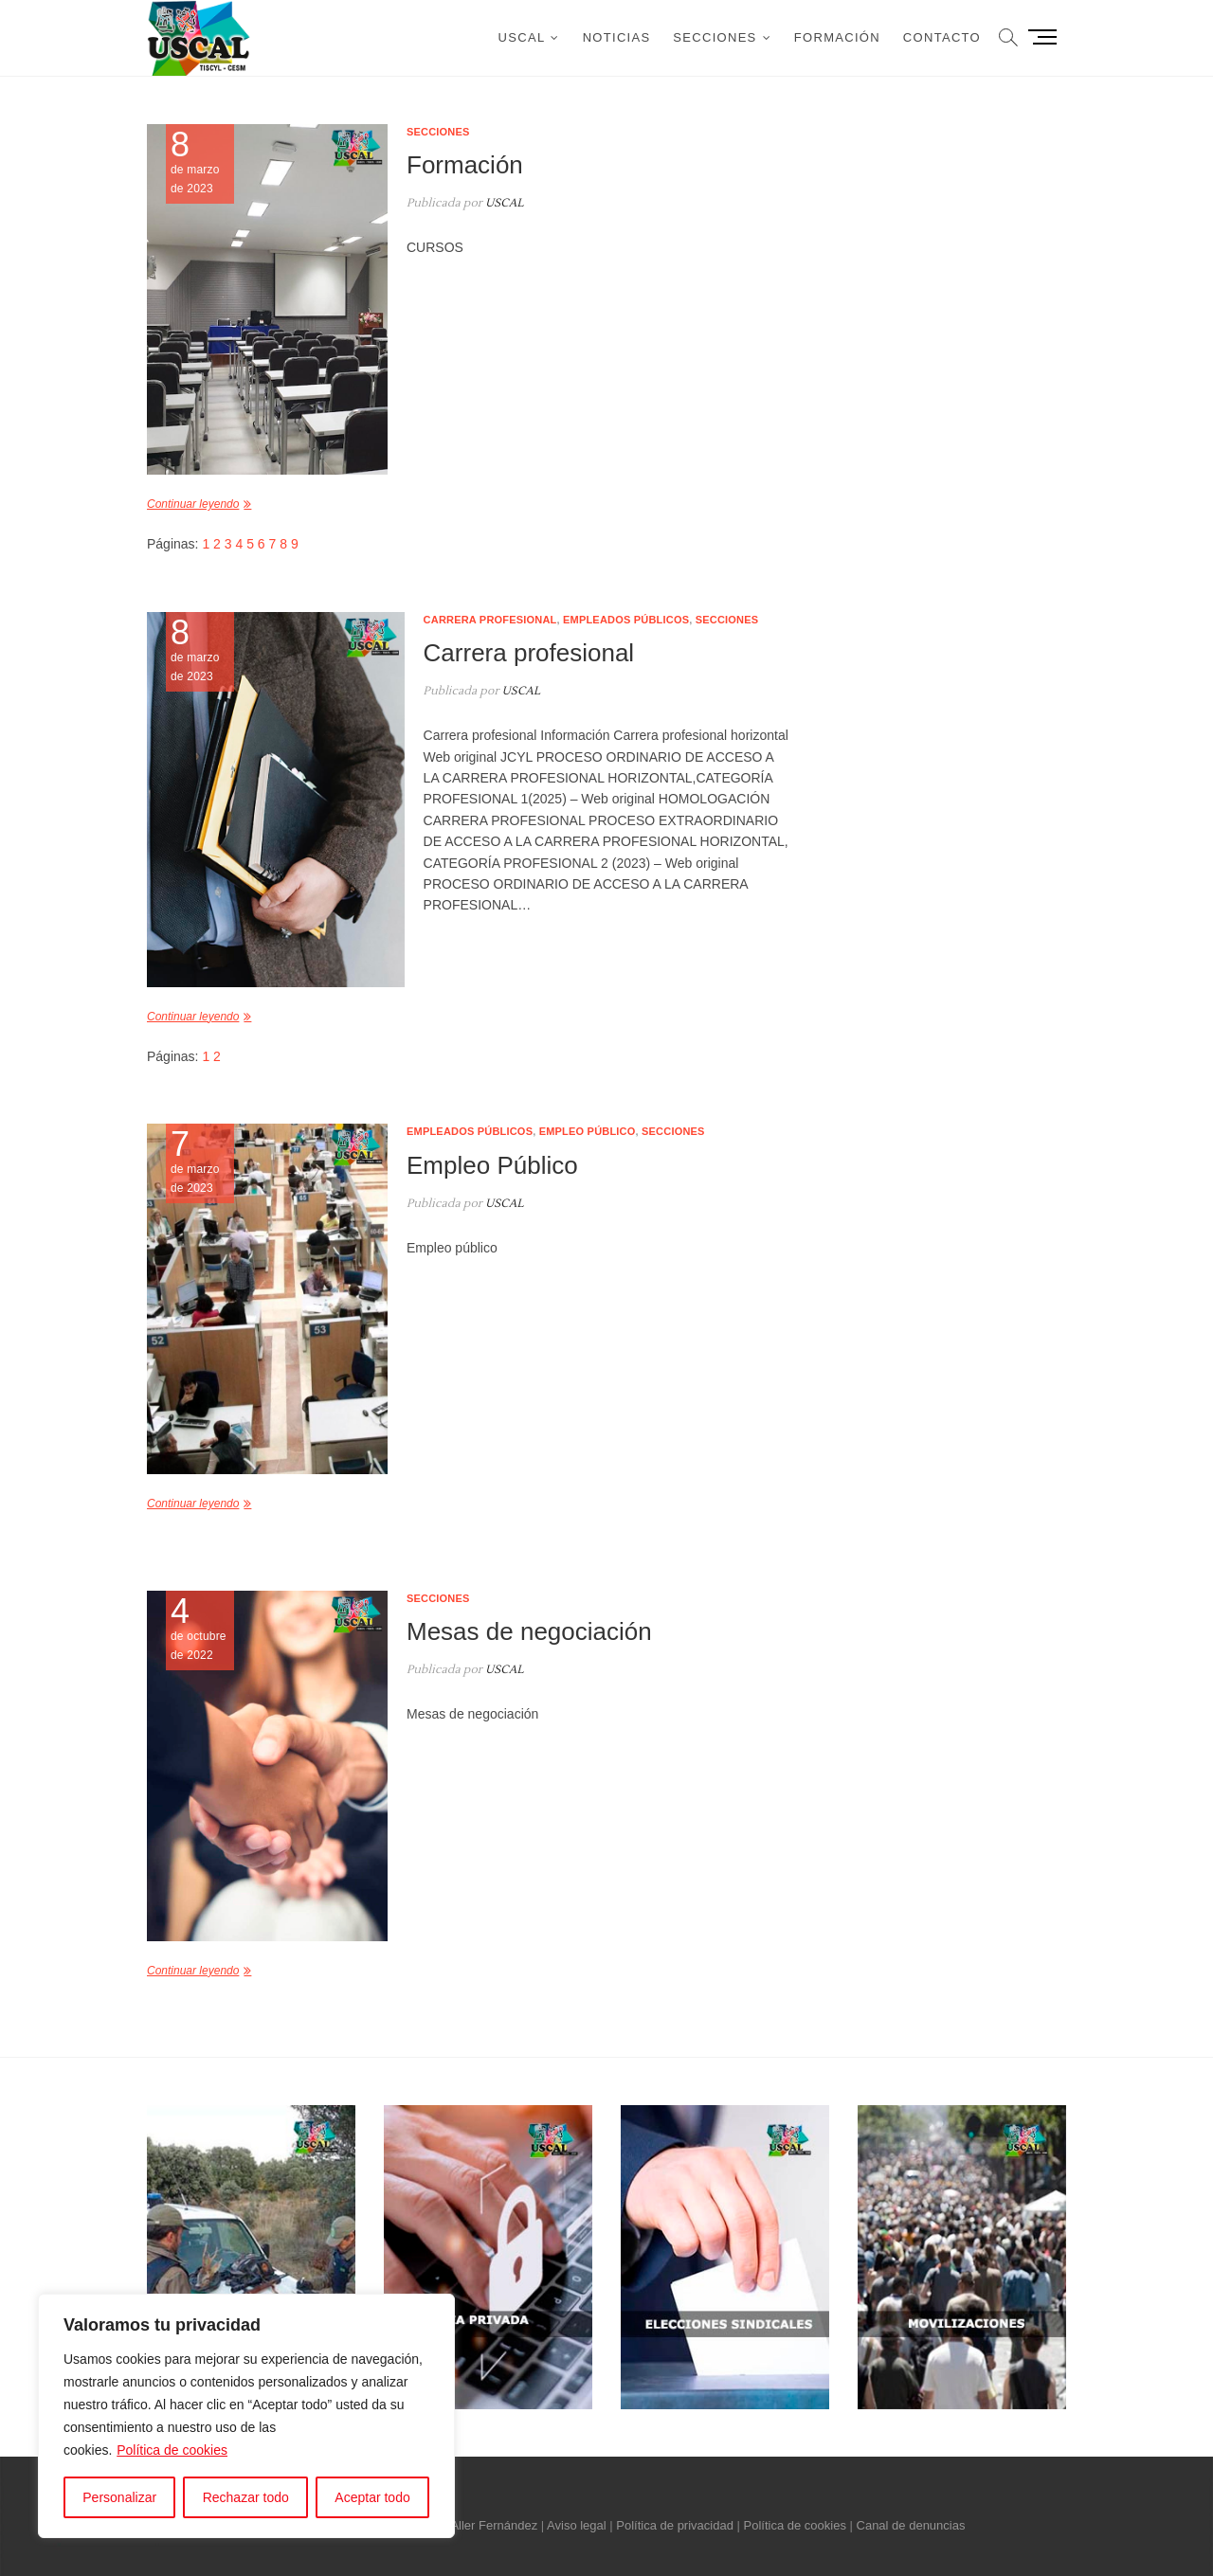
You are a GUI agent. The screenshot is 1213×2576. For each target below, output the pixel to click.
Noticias (617, 37)
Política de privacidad (674, 2525)
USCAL (522, 37)
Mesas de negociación (529, 1631)
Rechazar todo (246, 2497)
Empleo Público (492, 1165)
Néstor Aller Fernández (474, 2525)
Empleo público (587, 1131)
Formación (837, 37)
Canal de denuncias (911, 2525)
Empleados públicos (626, 619)
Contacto (942, 37)
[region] (246, 2416)
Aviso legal (576, 2525)
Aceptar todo (372, 2497)
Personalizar (119, 2497)
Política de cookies (172, 2450)
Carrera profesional (490, 619)
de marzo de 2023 (200, 1161)
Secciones (714, 37)
